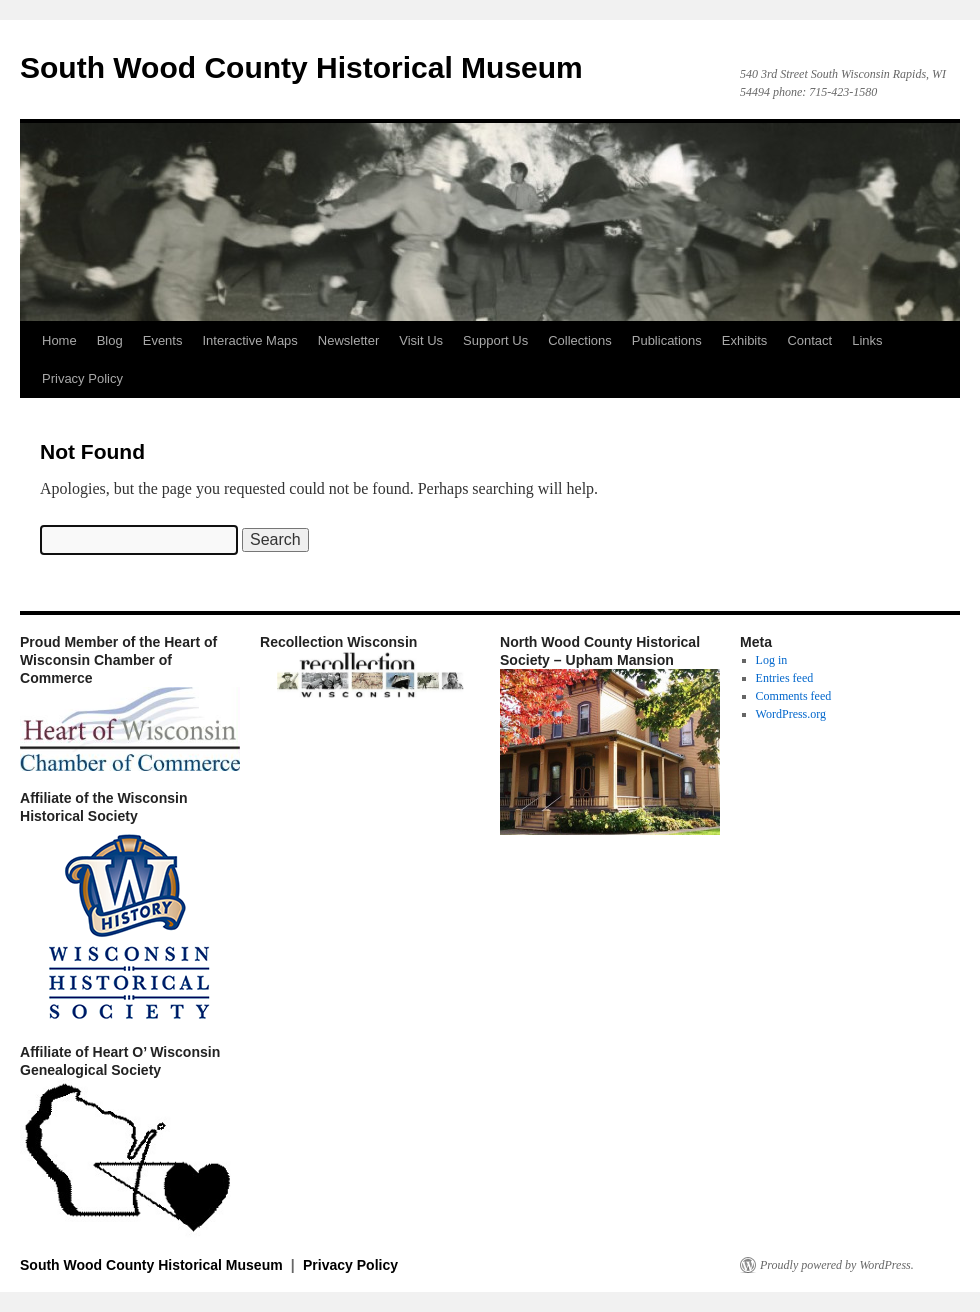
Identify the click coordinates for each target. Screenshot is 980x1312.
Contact (809, 340)
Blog (110, 340)
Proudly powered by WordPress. (837, 1265)
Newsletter (348, 340)
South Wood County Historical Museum (301, 67)
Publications (667, 340)
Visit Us (421, 340)
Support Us (495, 340)
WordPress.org (791, 714)
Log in (772, 660)
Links (867, 340)
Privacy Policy (82, 378)
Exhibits (745, 340)
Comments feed (794, 696)
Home (59, 340)
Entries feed (785, 678)
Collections (580, 340)
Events (163, 340)
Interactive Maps (249, 340)
